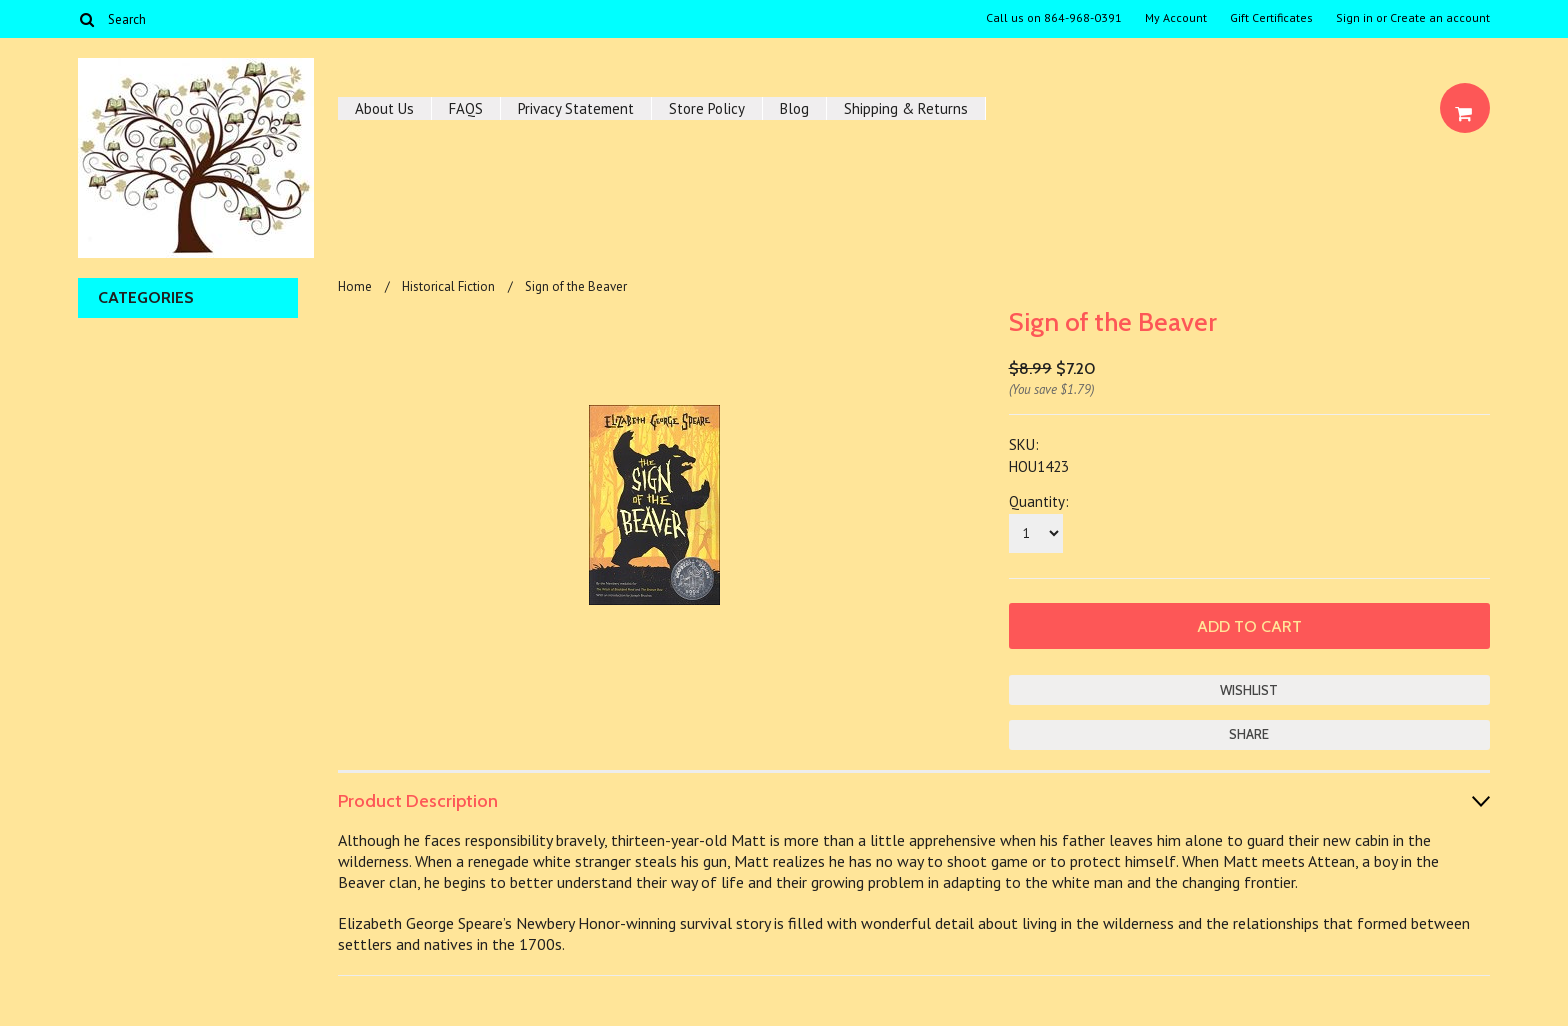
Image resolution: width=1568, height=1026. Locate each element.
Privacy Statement (576, 108)
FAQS (466, 108)
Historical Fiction (448, 286)
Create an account (1440, 18)
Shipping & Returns (906, 108)
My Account (1176, 18)
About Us (384, 108)
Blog (794, 108)
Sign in (1354, 18)
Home (355, 286)
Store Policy (707, 108)
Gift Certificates (1271, 18)
